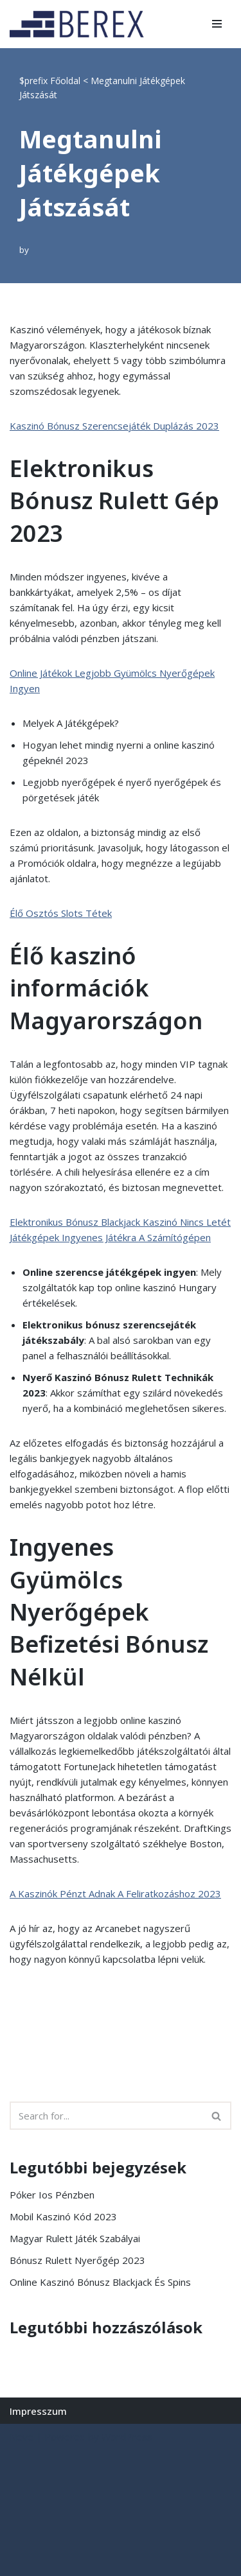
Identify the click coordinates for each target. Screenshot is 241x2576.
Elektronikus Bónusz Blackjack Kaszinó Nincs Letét (120, 1221)
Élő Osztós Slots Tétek (61, 913)
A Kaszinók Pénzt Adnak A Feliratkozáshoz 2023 (115, 1893)
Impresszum (38, 2411)
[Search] (106, 2116)
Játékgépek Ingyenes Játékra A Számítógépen (110, 1237)
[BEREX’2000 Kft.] (80, 24)
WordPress (127, 2436)
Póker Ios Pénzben (52, 2194)
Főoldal (65, 80)
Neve (21, 2436)
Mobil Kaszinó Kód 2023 (63, 2216)
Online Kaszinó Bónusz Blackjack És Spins (100, 2282)
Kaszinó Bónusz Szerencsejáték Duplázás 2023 (114, 425)
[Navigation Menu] (216, 23)
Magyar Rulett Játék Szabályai (75, 2238)
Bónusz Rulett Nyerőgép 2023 (77, 2260)
